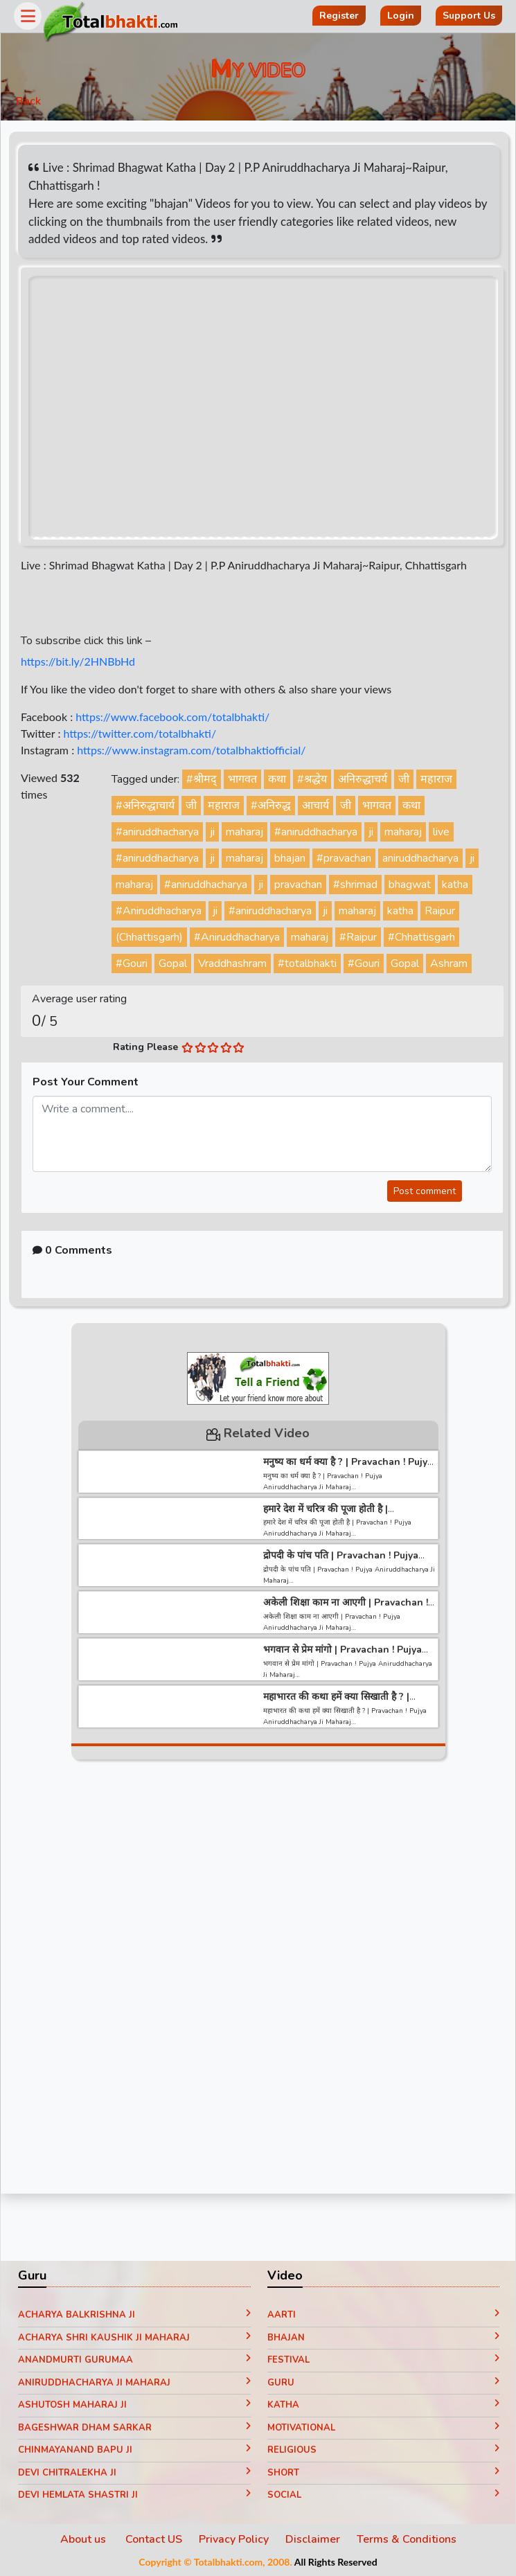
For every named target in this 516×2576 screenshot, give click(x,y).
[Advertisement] (258, 1981)
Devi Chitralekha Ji (134, 2473)
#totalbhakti (307, 963)
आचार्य (315, 805)
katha (455, 884)
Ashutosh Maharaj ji (134, 2405)
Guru (383, 2383)
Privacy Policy (234, 2539)
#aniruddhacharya (157, 832)
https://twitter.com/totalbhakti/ (139, 733)
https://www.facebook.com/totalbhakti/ (172, 716)
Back (28, 101)
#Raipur (358, 937)
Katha (383, 2405)
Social (383, 2495)
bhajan (289, 858)
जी (403, 779)
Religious (383, 2450)
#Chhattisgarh (421, 937)
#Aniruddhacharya (159, 910)
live (441, 832)
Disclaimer (312, 2539)
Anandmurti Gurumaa (134, 2360)
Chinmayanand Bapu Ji (134, 2450)
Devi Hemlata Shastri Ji (134, 2495)
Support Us (469, 15)
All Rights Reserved (335, 2562)
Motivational (383, 2428)
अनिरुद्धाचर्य (362, 779)
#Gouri (132, 963)
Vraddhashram (232, 963)
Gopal (173, 963)
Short (383, 2473)
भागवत (242, 779)
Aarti (383, 2315)
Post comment (424, 1191)
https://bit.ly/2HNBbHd (78, 661)
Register (339, 15)
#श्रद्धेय (312, 779)
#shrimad (355, 884)
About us (84, 2539)
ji (212, 832)
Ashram (449, 963)
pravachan (298, 884)
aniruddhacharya (420, 858)
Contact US (153, 2539)
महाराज (436, 779)
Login (400, 15)
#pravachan (344, 858)
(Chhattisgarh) (149, 937)
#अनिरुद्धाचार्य (145, 805)
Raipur (440, 910)
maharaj (244, 832)
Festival (383, 2360)
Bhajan (383, 2337)
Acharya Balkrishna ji (134, 2315)
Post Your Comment (86, 1082)
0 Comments (72, 1250)
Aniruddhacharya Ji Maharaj (134, 2383)
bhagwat (410, 884)
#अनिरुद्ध (271, 805)
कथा (277, 779)
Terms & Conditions (406, 2539)
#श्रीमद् (201, 779)
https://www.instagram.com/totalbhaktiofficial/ (191, 749)
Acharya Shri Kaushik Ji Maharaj (134, 2337)
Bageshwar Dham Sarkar (134, 2428)
